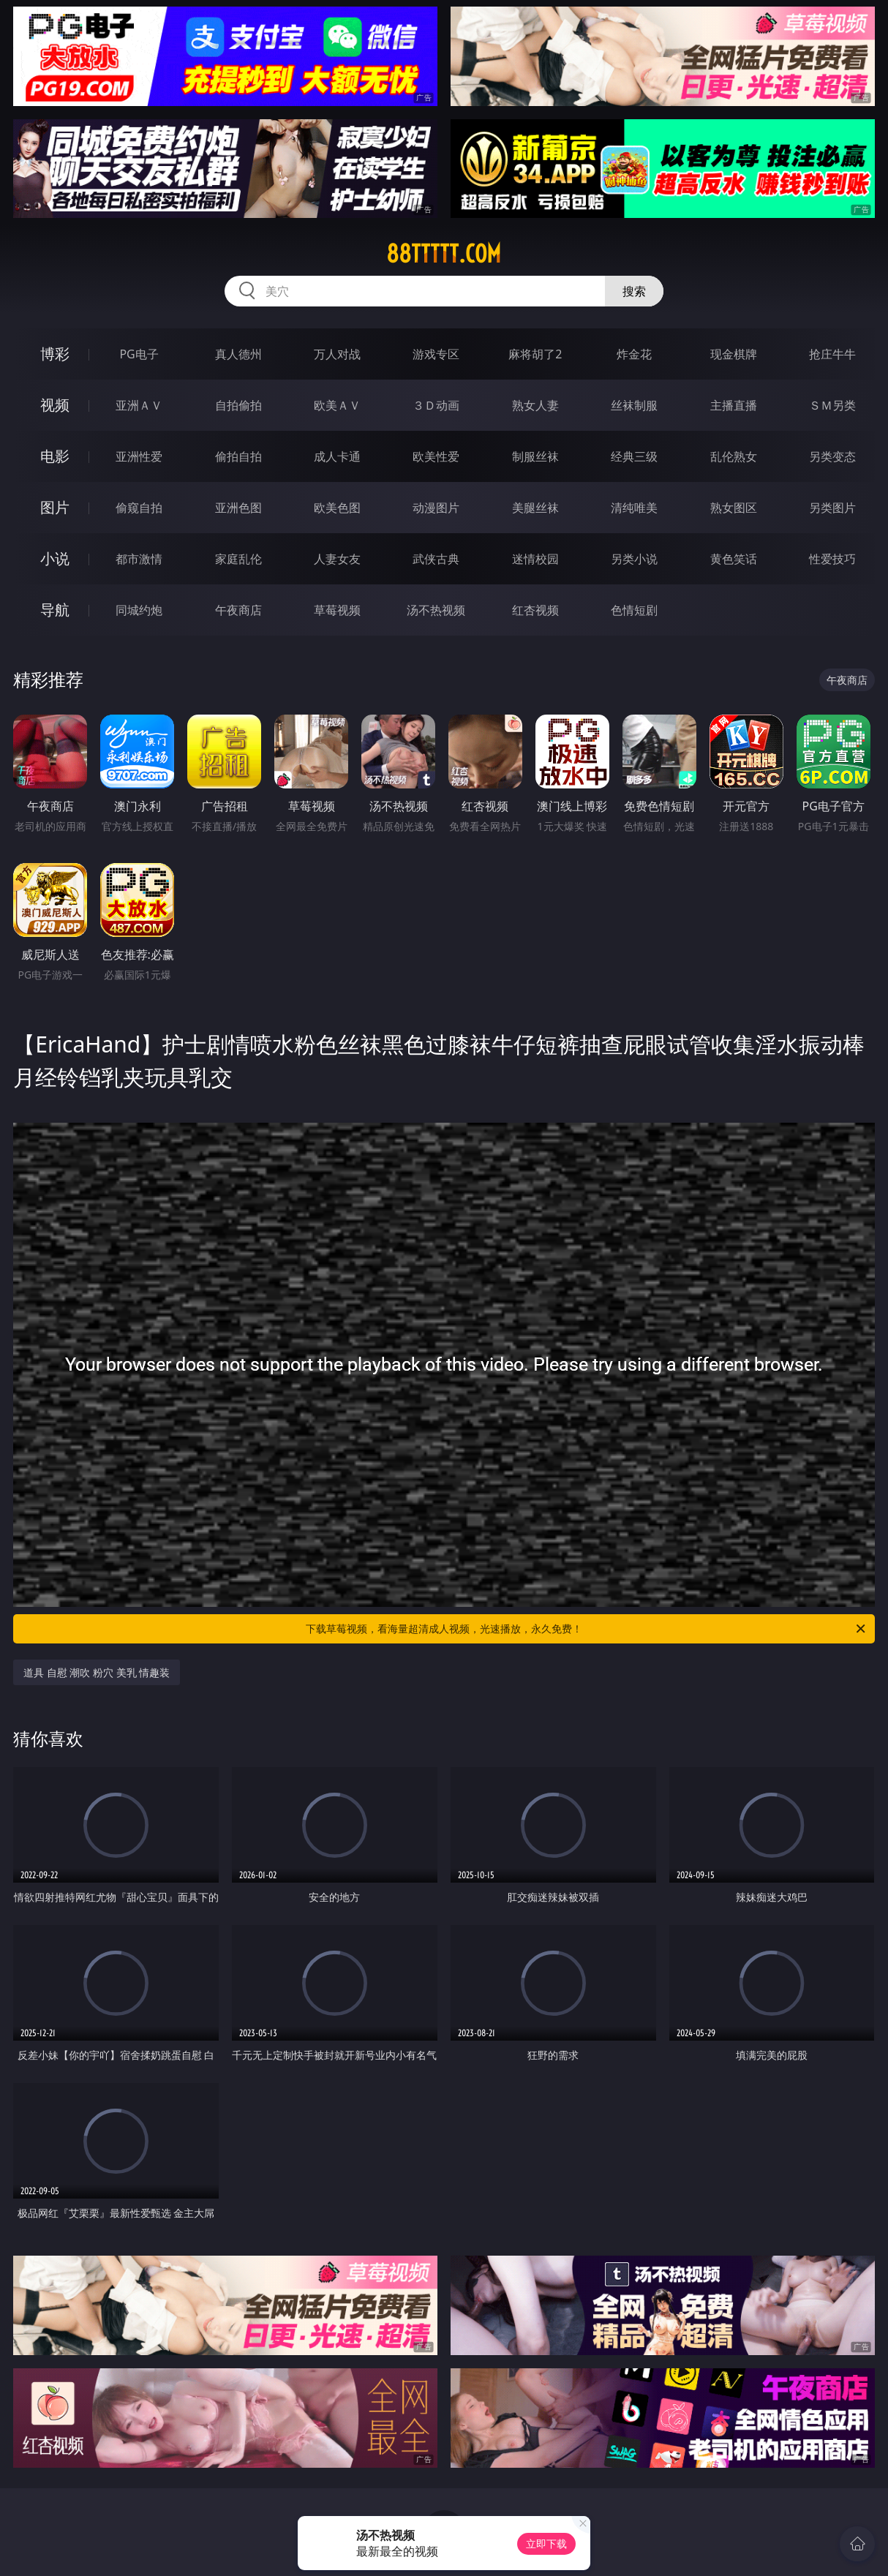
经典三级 (634, 456)
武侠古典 (436, 559)
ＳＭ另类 (832, 405)
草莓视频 (337, 610)
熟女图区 (733, 508)
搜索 (634, 291)
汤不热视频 (436, 610)
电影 (54, 456)
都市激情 (139, 559)
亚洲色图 (238, 508)
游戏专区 (436, 354)
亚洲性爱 (139, 456)
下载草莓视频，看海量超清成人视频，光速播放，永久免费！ (587, 1629)
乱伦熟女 (733, 456)
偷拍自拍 (238, 456)
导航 (54, 609)
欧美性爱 (436, 456)
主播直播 (733, 405)
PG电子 (138, 354)
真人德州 (238, 354)
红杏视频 (535, 610)
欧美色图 (337, 508)
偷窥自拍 (139, 508)
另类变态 (832, 456)
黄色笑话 (733, 559)
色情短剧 (634, 610)
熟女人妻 (535, 405)
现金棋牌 (733, 354)
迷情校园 (535, 559)
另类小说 (634, 559)
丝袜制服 (634, 405)
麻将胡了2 (535, 354)
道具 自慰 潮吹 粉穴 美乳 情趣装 (96, 1672)
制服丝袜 (535, 456)
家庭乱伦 (238, 559)
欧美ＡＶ (337, 405)
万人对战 (337, 354)
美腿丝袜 (535, 508)
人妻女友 (337, 559)
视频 (54, 405)
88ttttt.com (443, 253)
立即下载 (546, 2543)
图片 (54, 507)
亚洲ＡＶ (139, 405)
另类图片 (832, 508)
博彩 (54, 354)
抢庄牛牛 (832, 354)
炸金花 (634, 354)
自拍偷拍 (238, 405)
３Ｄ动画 (436, 405)
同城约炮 (139, 610)
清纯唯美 (634, 508)
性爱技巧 (832, 559)
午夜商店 (238, 610)
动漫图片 (436, 508)
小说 (54, 558)
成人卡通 (337, 456)
